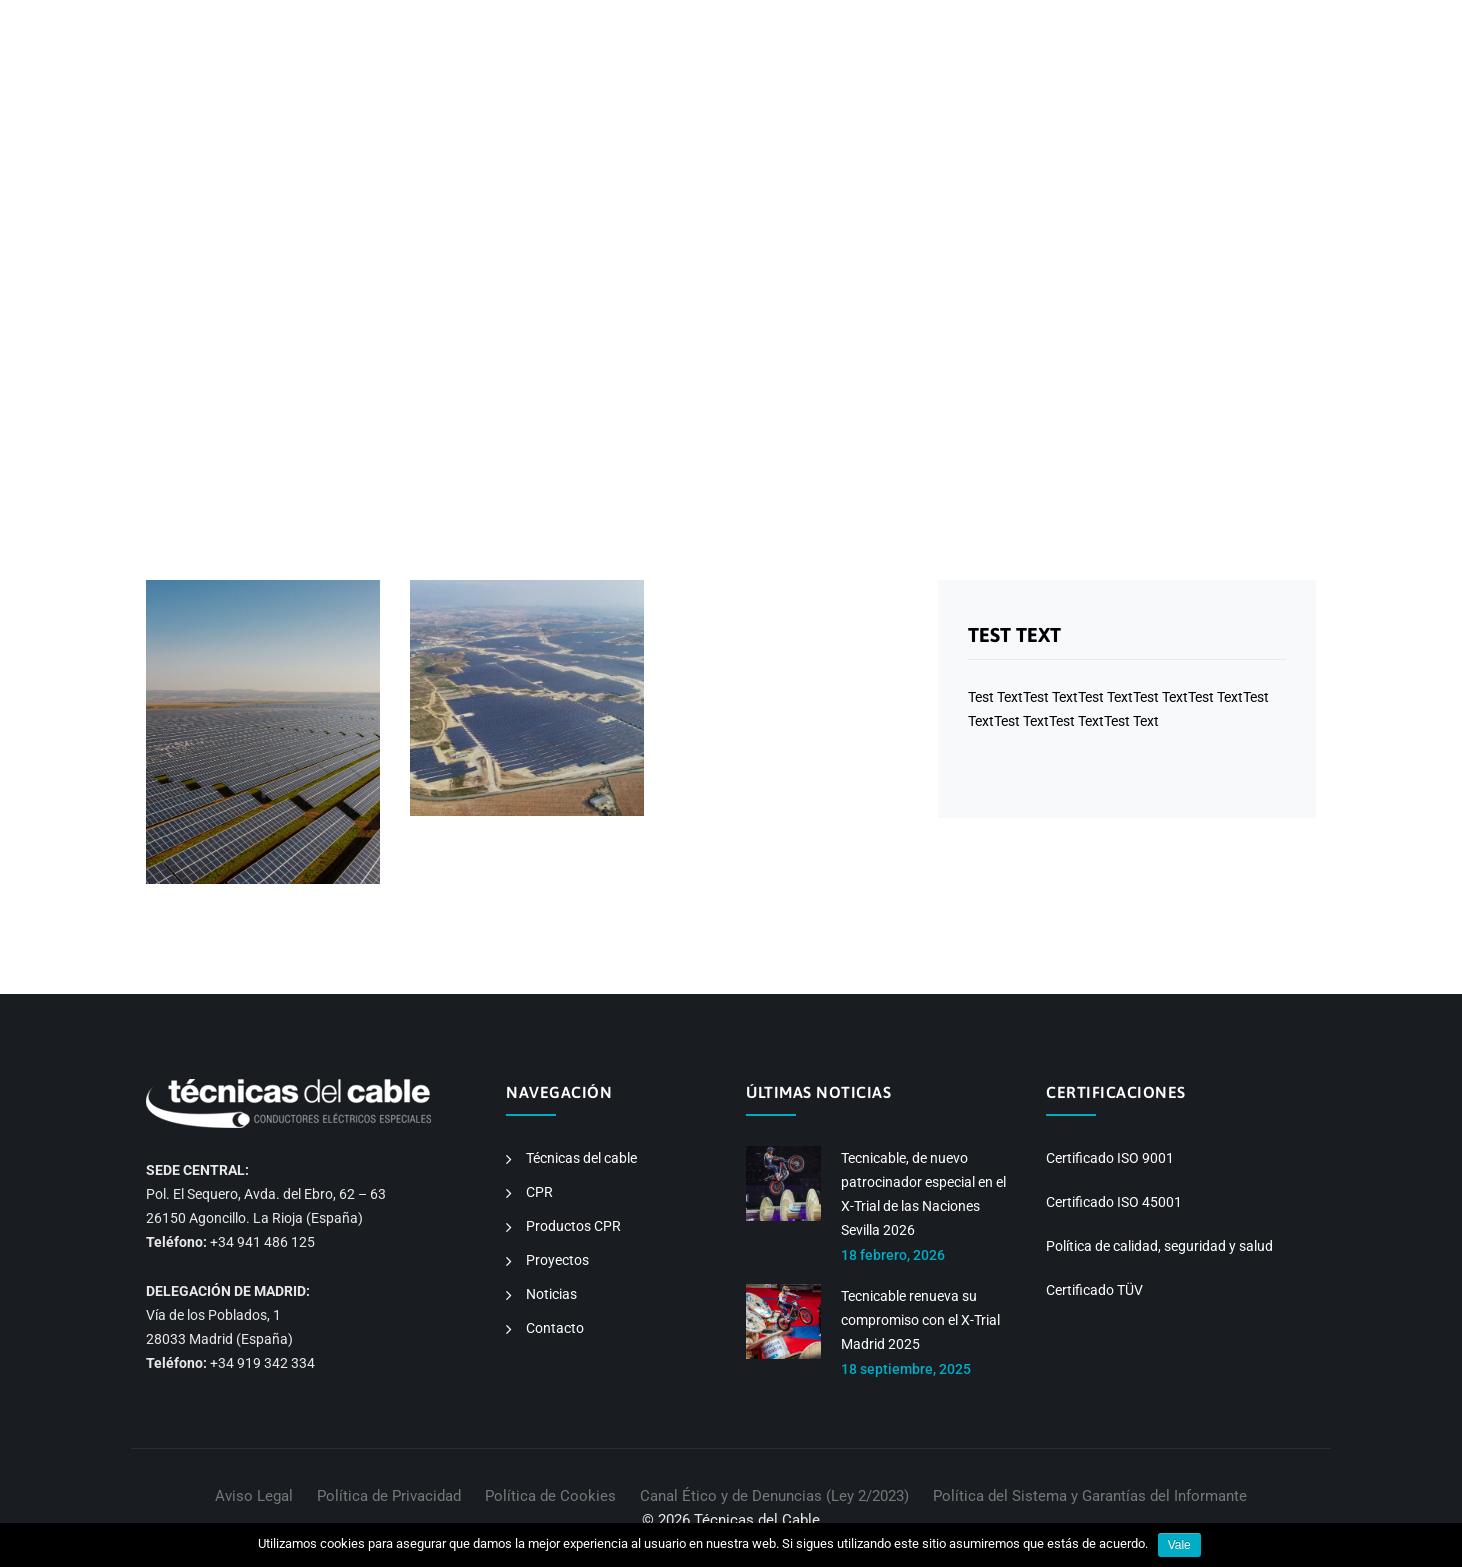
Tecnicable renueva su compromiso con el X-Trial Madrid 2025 (920, 1320)
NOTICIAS (1164, 99)
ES (1121, 22)
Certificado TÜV (1094, 1290)
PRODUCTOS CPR (937, 99)
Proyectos (557, 1260)
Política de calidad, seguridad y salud (1159, 1246)
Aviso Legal (254, 1496)
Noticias (551, 1294)
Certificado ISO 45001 (1114, 1202)
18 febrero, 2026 (893, 1255)
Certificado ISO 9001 (1110, 1158)
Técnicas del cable (581, 1158)
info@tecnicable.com (406, 22)
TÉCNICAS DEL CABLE (725, 99)
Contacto (555, 1328)
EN (1151, 22)
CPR (837, 99)
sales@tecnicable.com (572, 22)
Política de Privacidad (389, 1496)
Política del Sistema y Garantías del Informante (1090, 1496)
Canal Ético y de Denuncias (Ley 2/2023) (774, 1496)
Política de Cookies (550, 1496)
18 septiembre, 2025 (906, 1369)
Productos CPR (573, 1226)
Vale (1179, 1545)
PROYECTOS (1063, 99)
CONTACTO (1264, 99)
